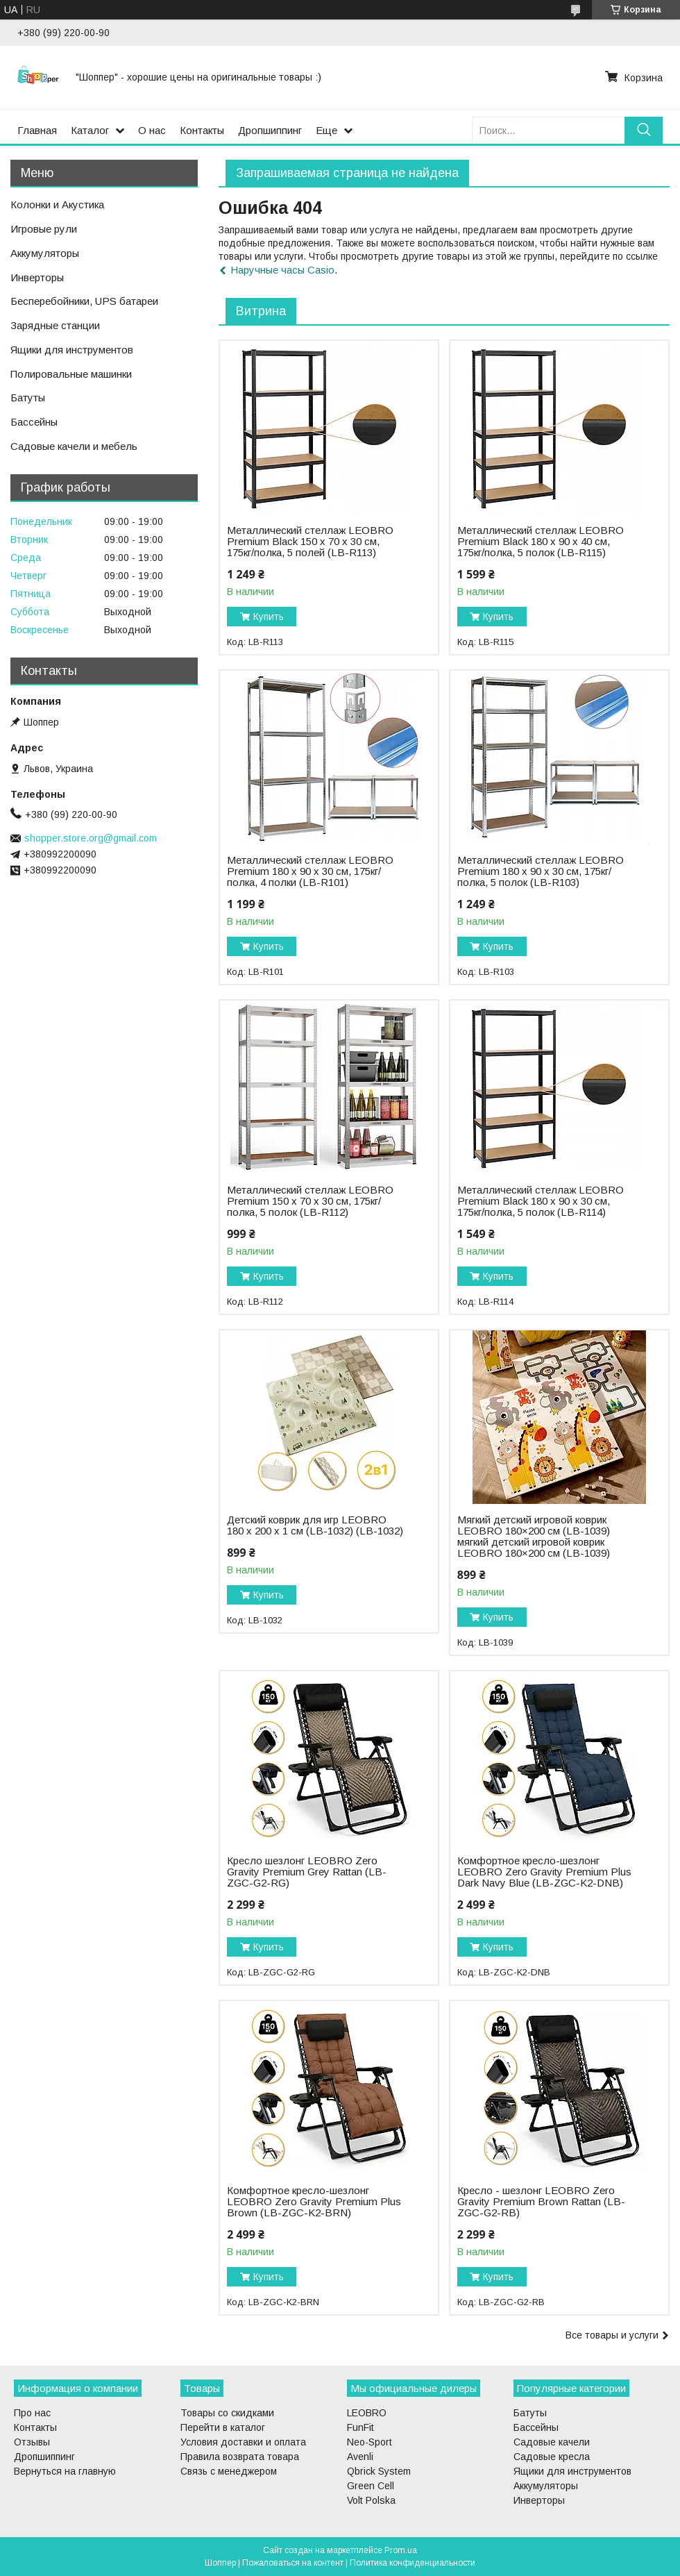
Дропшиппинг (270, 130)
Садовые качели (551, 2442)
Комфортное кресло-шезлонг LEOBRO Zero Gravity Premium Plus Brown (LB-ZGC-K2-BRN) (314, 2201)
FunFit (360, 2427)
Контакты (202, 130)
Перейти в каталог (222, 2427)
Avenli (360, 2456)
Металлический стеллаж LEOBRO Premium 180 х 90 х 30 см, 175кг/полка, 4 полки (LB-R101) (310, 871)
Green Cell (370, 2485)
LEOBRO (366, 2412)
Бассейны (34, 422)
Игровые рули (43, 229)
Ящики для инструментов (71, 350)
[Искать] (643, 130)
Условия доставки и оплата (243, 2442)
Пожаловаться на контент (292, 2563)
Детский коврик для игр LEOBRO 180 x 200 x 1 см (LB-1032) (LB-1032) (315, 1525)
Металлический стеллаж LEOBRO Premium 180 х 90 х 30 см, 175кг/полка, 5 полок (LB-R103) (540, 871)
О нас (152, 130)
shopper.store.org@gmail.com (90, 838)
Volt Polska (371, 2500)
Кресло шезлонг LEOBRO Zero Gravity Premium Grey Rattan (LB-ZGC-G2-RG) (306, 1872)
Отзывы (32, 2442)
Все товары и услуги (612, 2335)
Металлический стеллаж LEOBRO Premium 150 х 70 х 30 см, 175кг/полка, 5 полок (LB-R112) (310, 1201)
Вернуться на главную (65, 2471)
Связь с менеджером (228, 2471)
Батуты (27, 397)
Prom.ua (400, 2550)
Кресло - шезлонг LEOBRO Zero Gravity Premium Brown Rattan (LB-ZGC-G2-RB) (541, 2201)
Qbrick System (379, 2471)
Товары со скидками (227, 2412)
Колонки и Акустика (57, 204)
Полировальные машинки (71, 374)
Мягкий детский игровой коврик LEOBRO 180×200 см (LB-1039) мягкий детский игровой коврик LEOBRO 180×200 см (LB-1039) (533, 1536)
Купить (268, 616)
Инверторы (37, 277)
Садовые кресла (551, 2456)
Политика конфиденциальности (412, 2563)
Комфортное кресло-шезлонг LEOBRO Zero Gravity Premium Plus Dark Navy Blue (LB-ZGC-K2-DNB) (544, 1872)
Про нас (32, 2412)
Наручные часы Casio (282, 270)
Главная (37, 130)
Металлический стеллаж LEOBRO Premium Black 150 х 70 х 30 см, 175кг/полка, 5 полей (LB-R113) (310, 541)
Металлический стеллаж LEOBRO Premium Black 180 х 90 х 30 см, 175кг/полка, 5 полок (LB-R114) (540, 1201)
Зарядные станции (55, 325)
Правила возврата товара (239, 2456)
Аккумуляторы (44, 253)
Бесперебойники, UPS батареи (84, 301)
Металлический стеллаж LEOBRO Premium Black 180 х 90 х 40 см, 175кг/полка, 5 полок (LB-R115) (540, 541)
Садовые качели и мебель (73, 446)
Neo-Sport (369, 2442)
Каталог (90, 130)
